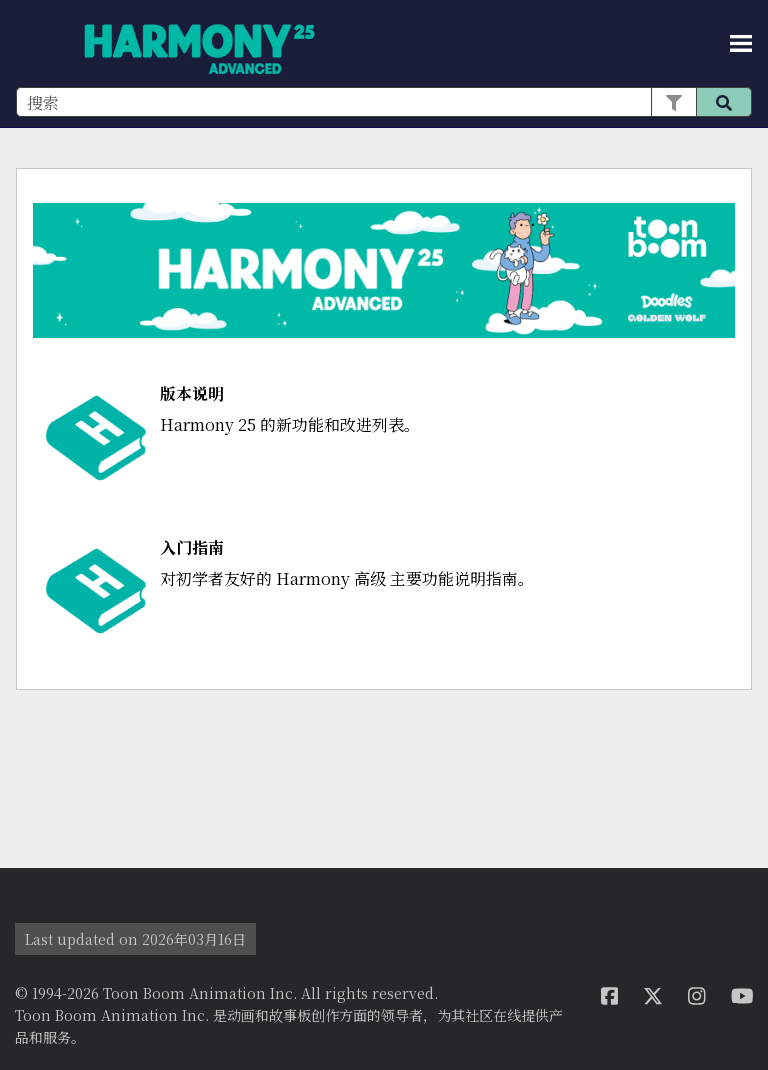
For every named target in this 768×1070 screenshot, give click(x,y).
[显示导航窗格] (741, 44)
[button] (673, 102)
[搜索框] (384, 102)
